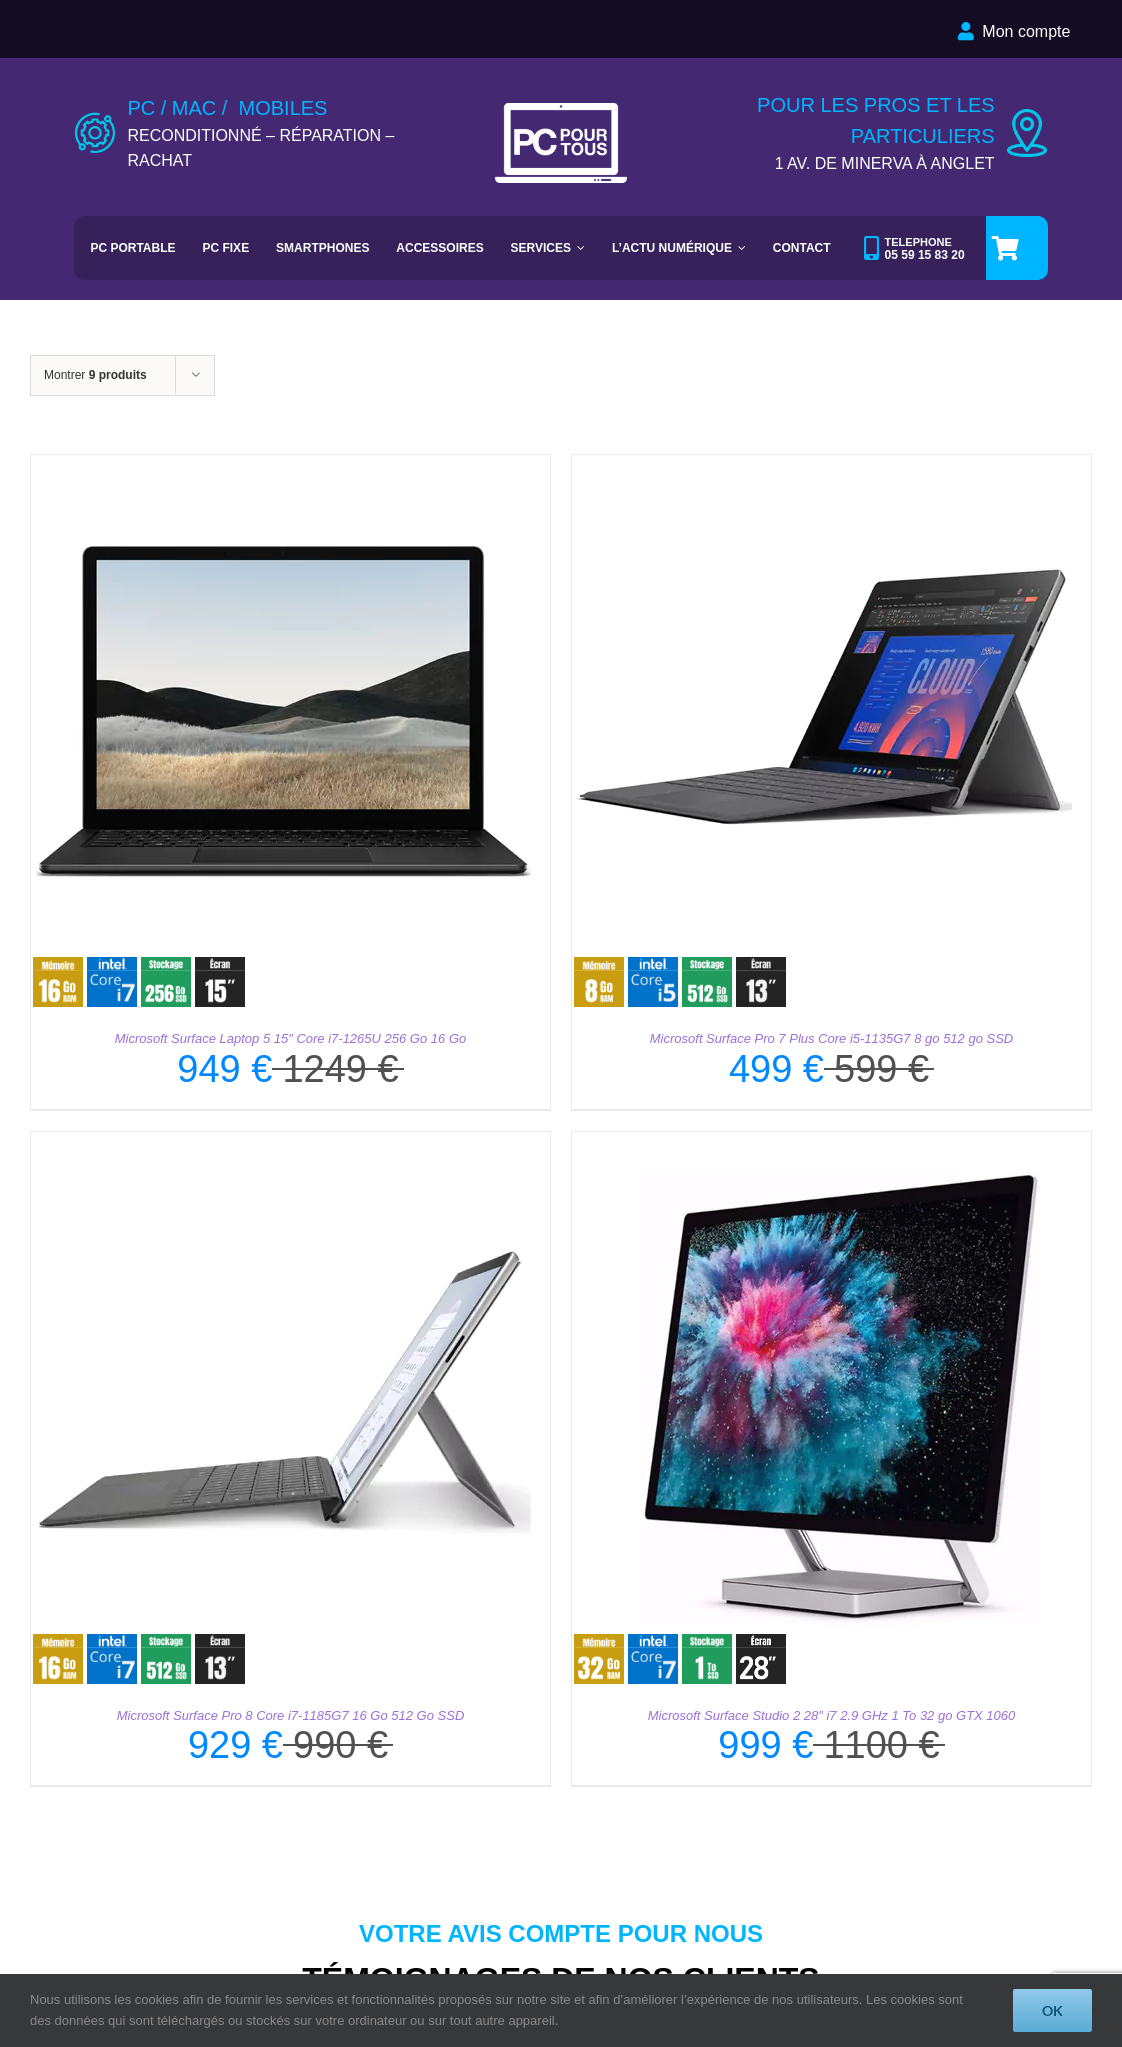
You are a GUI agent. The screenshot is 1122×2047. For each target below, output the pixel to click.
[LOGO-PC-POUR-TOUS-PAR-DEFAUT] (561, 110)
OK (1052, 2010)
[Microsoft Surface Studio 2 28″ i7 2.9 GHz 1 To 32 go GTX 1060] (822, 1143)
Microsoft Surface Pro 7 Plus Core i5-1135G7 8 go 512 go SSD (831, 1038)
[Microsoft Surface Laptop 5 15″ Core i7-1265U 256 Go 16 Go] (281, 466)
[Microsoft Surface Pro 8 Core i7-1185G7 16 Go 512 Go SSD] (281, 1143)
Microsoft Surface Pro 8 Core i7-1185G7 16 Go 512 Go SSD (291, 1715)
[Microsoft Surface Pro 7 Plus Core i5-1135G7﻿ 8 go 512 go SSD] (822, 466)
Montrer (95, 375)
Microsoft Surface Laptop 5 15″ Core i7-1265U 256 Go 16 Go (290, 1038)
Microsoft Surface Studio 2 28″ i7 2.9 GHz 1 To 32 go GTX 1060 (832, 1715)
